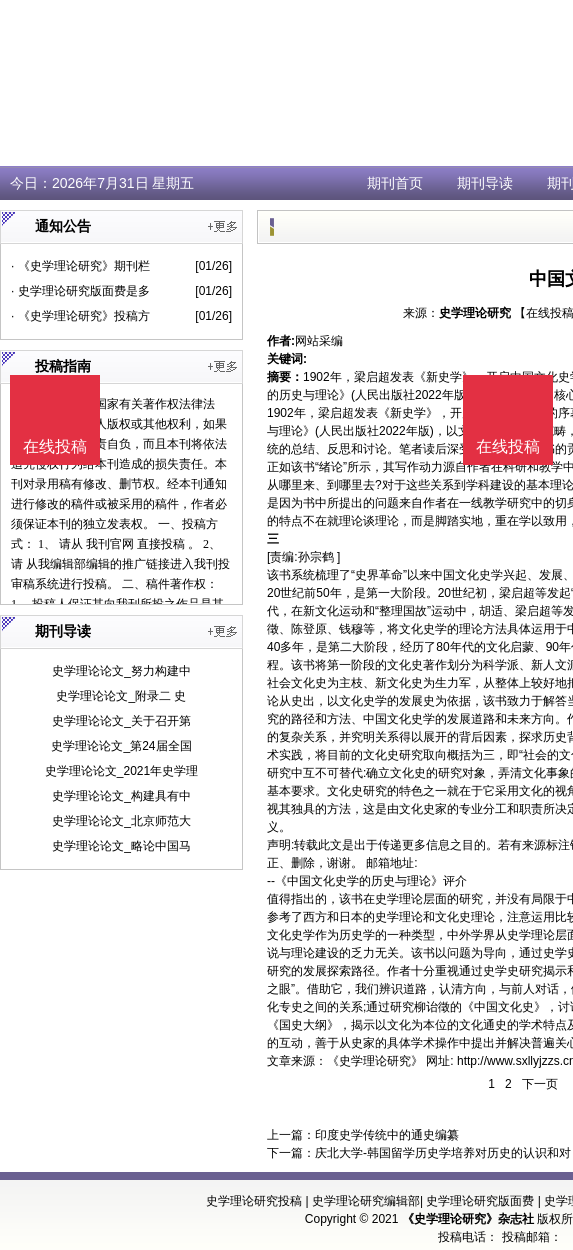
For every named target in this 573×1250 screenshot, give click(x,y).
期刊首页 (395, 183)
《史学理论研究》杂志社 (468, 1219)
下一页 (540, 1084)
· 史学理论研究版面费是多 (80, 291)
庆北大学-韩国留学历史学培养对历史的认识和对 (443, 1153)
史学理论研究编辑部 (366, 1201)
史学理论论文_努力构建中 (121, 671)
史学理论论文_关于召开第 (121, 721)
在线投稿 (508, 446)
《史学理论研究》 (375, 1061)
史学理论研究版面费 (480, 1201)
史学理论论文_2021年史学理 (121, 771)
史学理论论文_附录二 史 (121, 696)
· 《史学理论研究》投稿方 (80, 316)
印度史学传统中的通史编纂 (387, 1135)
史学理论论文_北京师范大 (121, 821)
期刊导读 (485, 183)
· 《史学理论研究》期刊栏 (80, 266)
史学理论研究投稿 (254, 1201)
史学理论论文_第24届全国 (121, 746)
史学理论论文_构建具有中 (121, 796)
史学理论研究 (475, 313)
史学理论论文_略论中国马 (121, 846)
